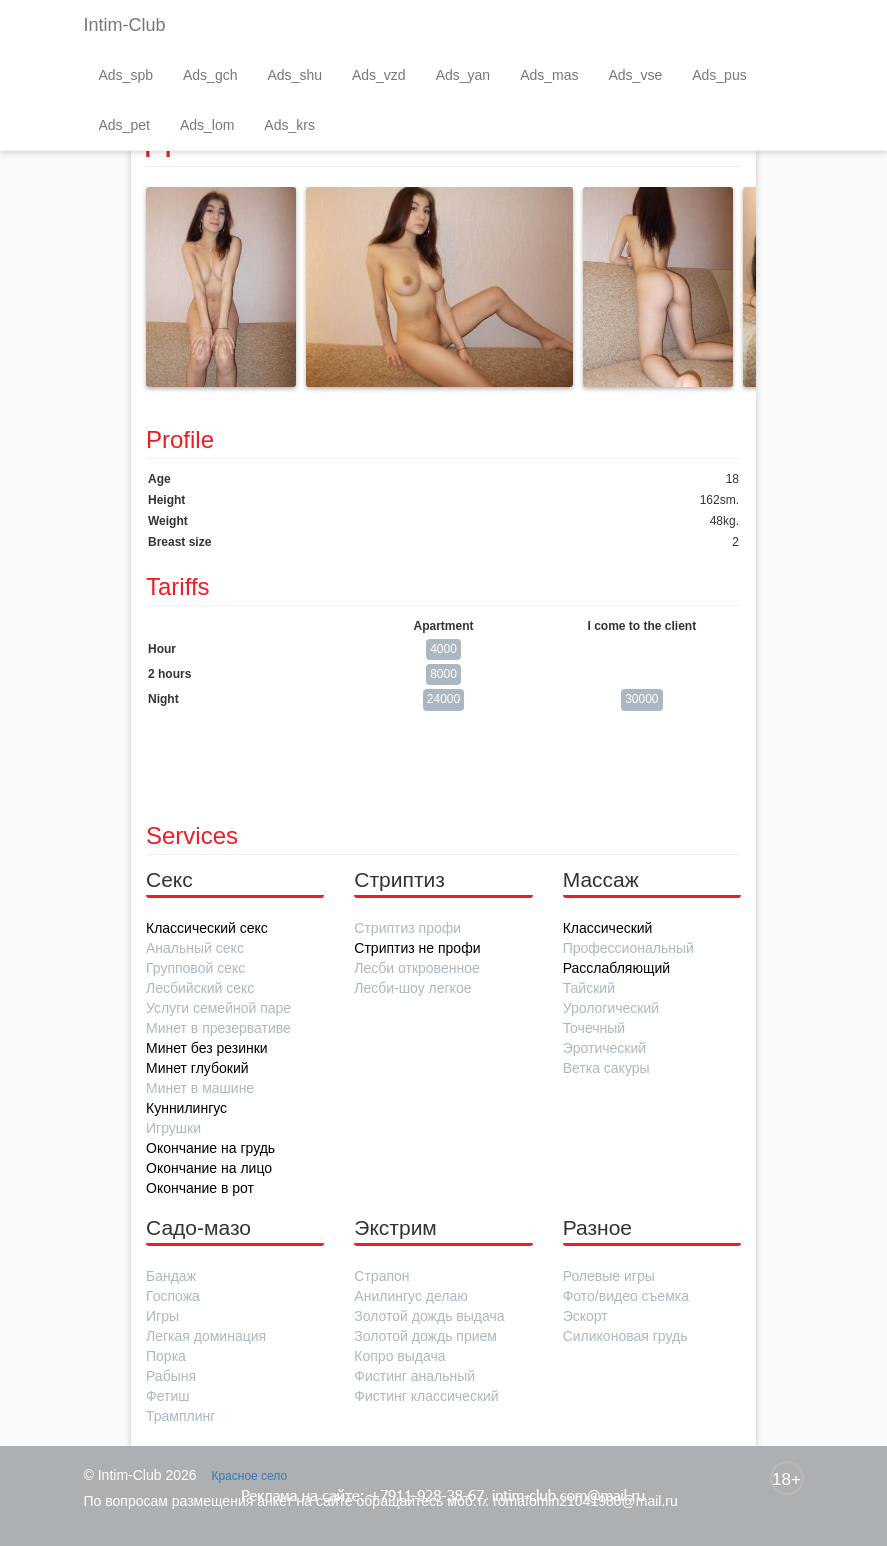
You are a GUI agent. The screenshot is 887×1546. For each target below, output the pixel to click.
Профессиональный (628, 948)
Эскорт (585, 1316)
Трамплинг (180, 1416)
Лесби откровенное (416, 968)
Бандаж (171, 1276)
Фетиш (167, 1396)
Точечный (594, 1028)
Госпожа (173, 1296)
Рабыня (171, 1376)
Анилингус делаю (410, 1296)
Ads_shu (294, 75)
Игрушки (173, 1128)
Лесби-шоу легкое (412, 988)
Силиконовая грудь (625, 1336)
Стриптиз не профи (417, 948)
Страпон (381, 1276)
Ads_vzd (379, 75)
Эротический (604, 1048)
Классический (608, 928)
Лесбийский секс (200, 988)
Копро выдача (399, 1356)
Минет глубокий (197, 1068)
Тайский (589, 988)
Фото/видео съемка (626, 1296)
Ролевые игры (609, 1276)
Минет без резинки (207, 1048)
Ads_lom (207, 125)
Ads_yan (463, 75)
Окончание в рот (200, 1188)
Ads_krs (289, 125)
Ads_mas (549, 75)
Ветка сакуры (606, 1068)
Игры (162, 1316)
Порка (166, 1356)
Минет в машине (200, 1088)
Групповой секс (195, 968)
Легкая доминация (206, 1336)
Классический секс (207, 928)
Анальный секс (195, 948)
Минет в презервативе (218, 1028)
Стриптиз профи (407, 928)
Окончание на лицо (209, 1168)
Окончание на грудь (210, 1148)
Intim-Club (125, 25)
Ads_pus (719, 75)
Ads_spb (126, 75)
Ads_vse (636, 75)
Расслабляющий (616, 968)
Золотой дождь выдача (429, 1316)
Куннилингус (186, 1108)
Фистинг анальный (414, 1376)
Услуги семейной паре (218, 1008)
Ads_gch (210, 75)
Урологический (611, 1008)
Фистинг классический (426, 1396)
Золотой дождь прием (425, 1336)
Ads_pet (124, 125)
